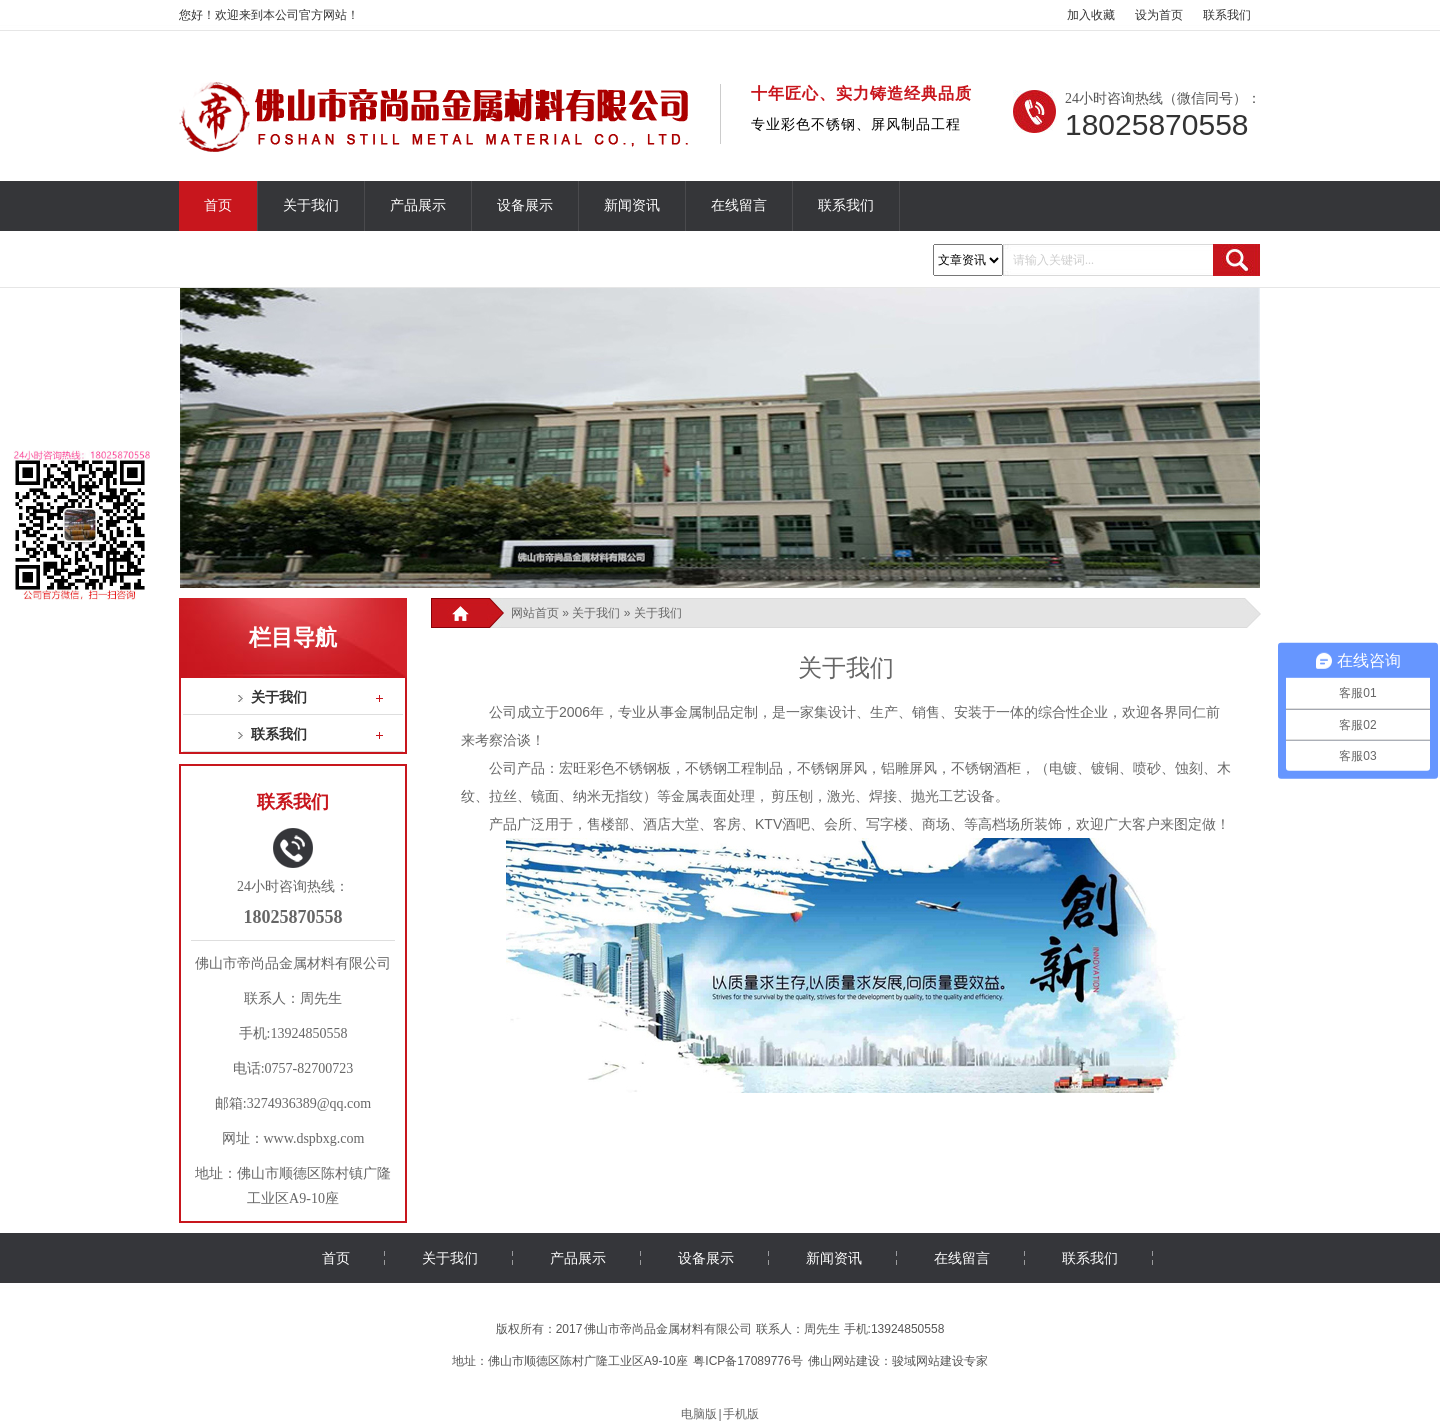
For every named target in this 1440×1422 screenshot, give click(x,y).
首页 (218, 205)
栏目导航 (293, 637)
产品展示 (418, 205)
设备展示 (525, 205)
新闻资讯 (632, 205)
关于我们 (311, 205)
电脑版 (699, 1414)
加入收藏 (1091, 15)
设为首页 (1159, 15)
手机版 (741, 1414)
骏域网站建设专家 (940, 1361)
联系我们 (1227, 15)
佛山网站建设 (844, 1361)
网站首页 (535, 613)
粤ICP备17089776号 (747, 1361)
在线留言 (739, 205)
